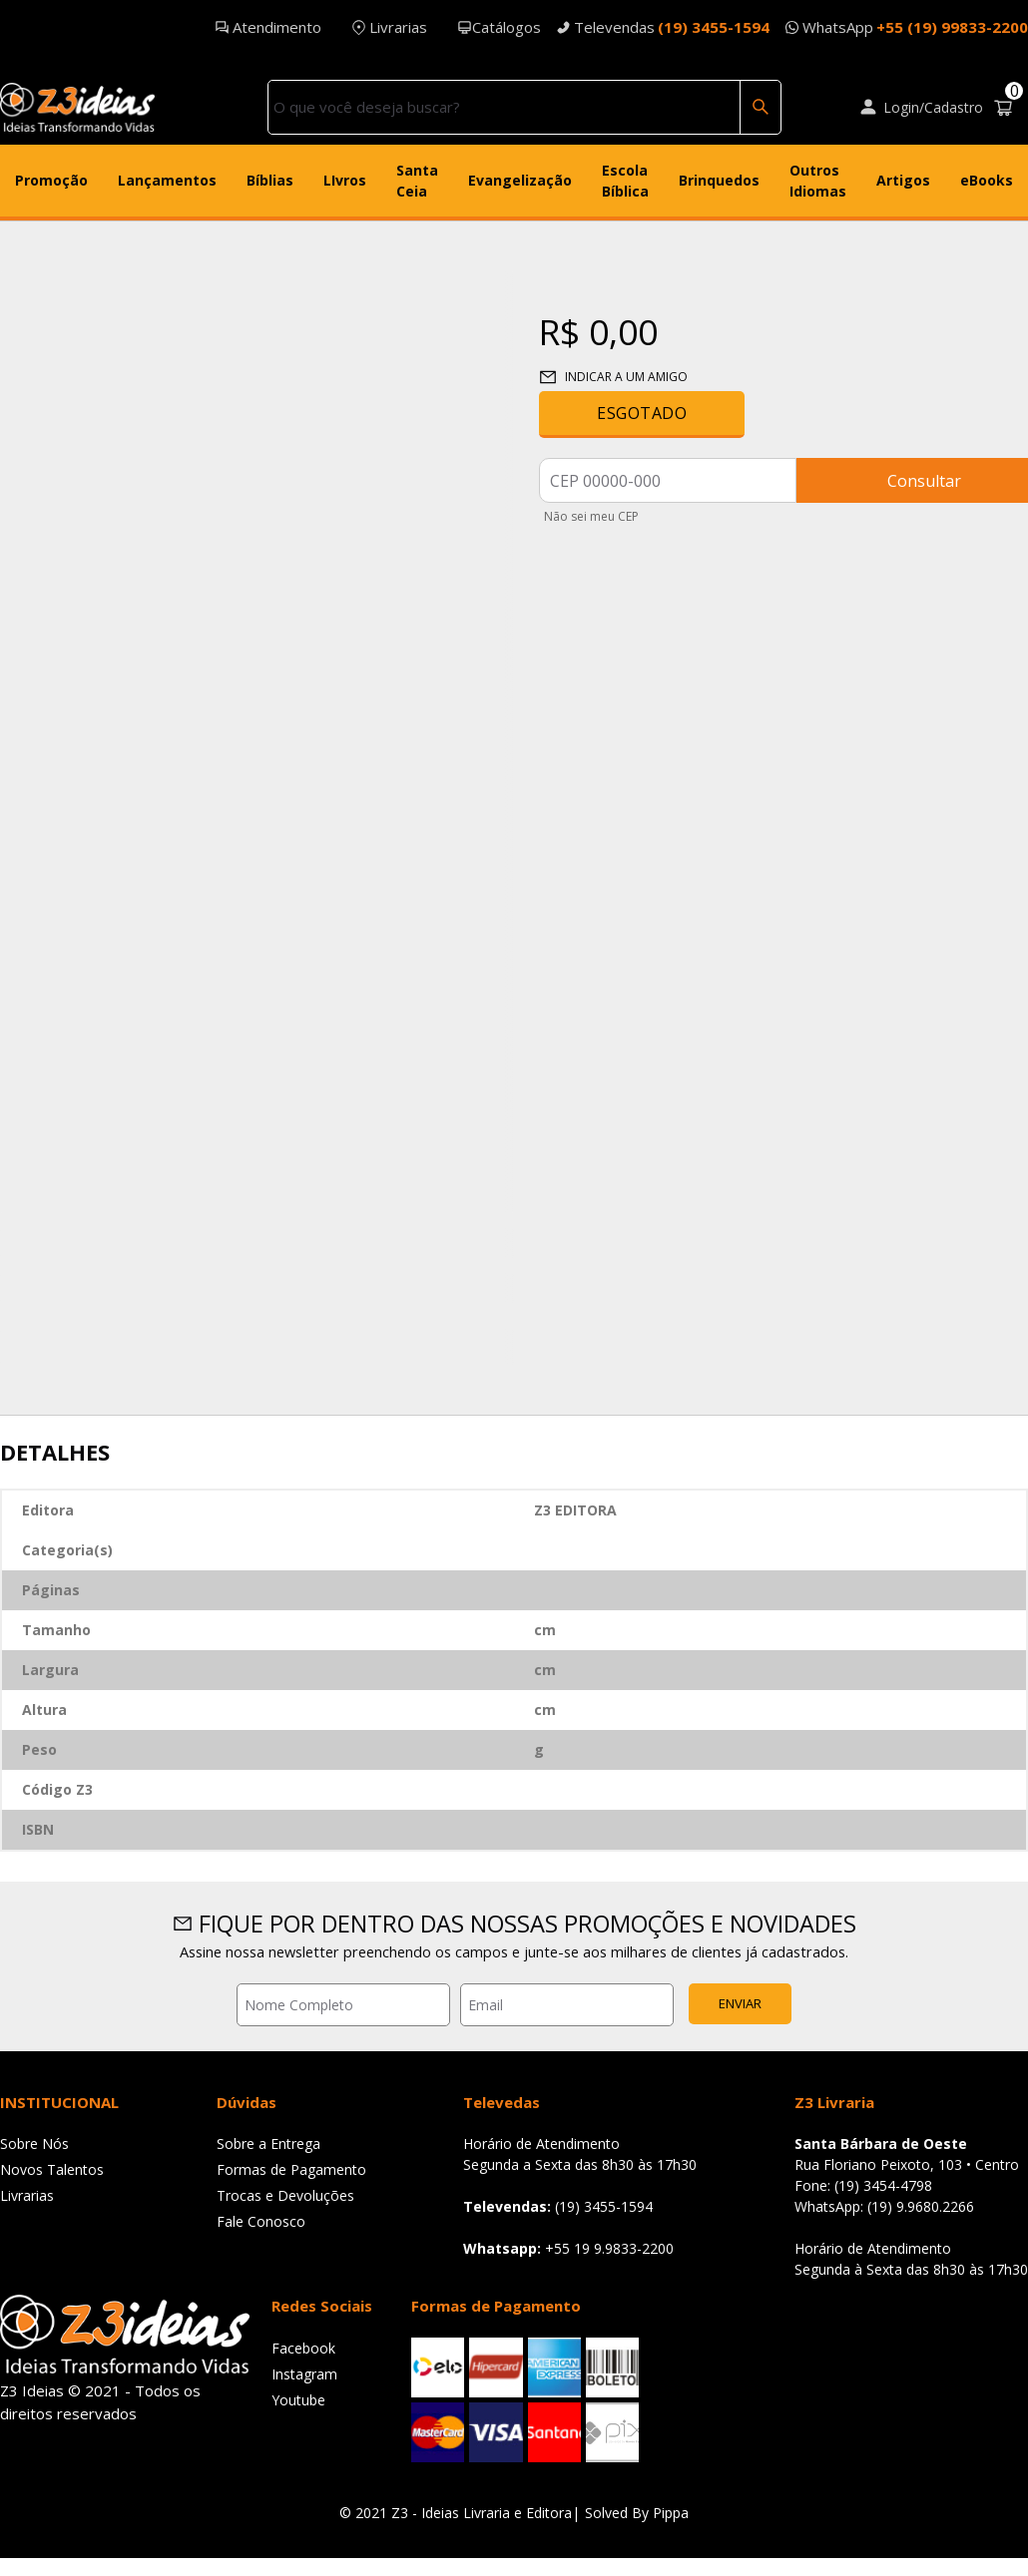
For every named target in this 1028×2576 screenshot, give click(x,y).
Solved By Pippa (637, 2512)
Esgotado (642, 413)
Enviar (740, 2003)
